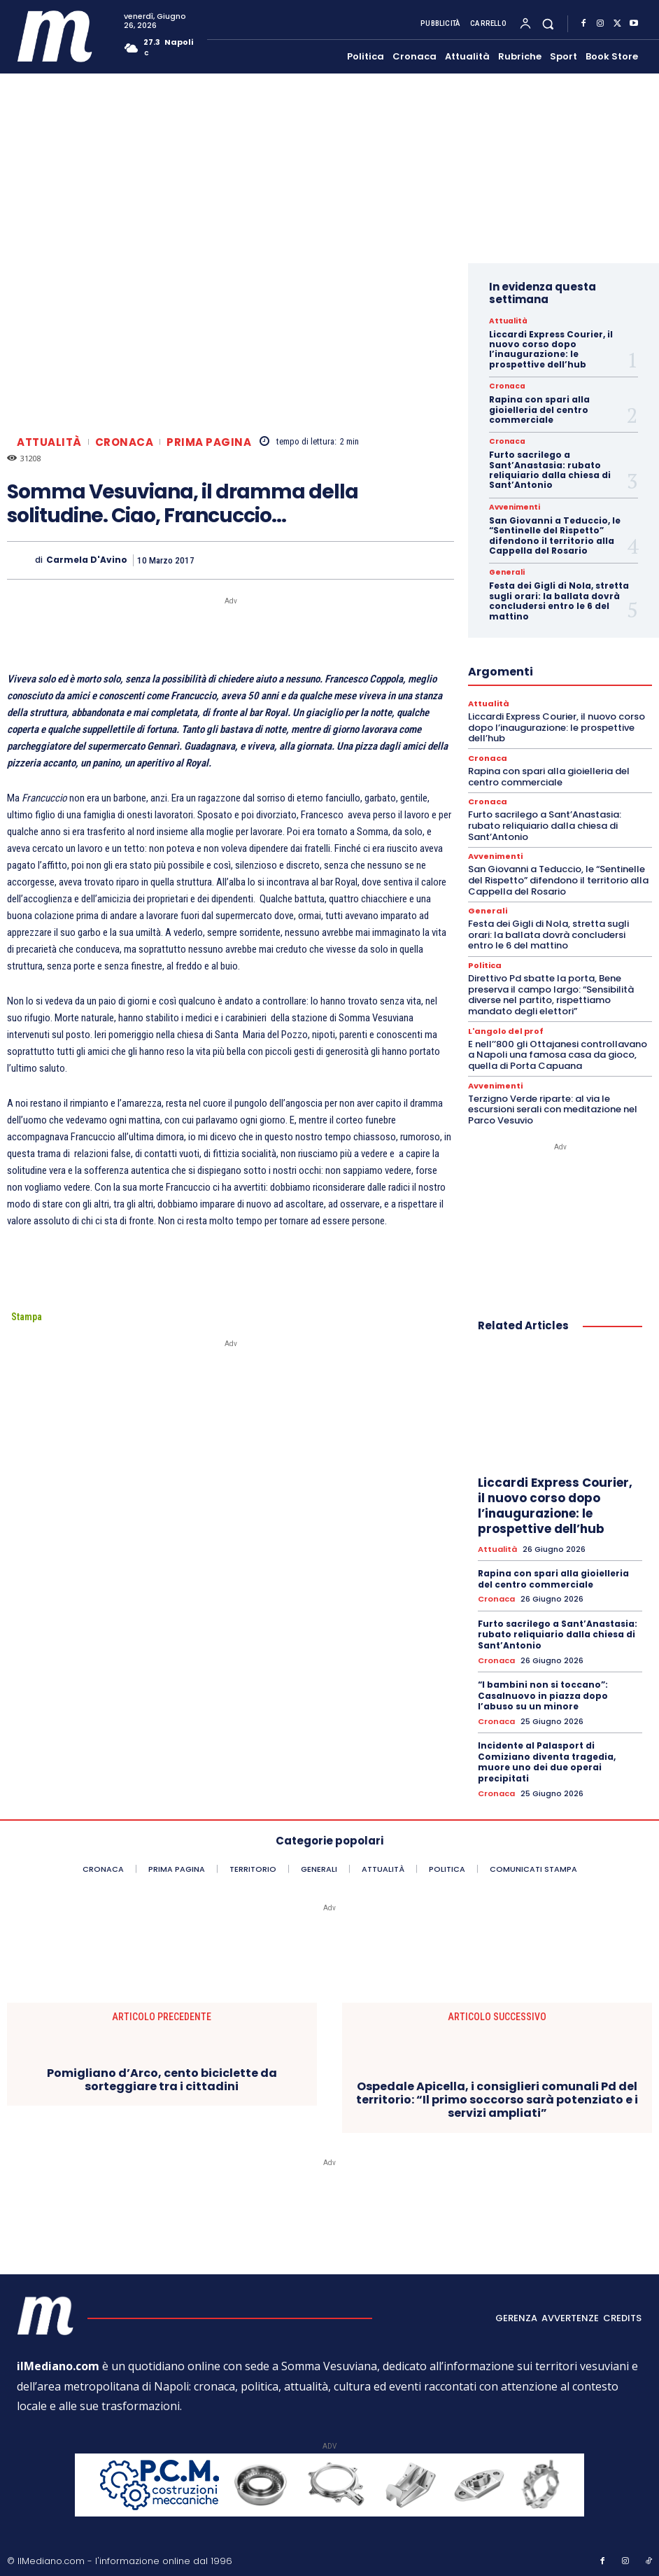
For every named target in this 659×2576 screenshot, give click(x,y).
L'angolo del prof (506, 1031)
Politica (484, 965)
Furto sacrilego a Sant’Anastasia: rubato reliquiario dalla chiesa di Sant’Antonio (550, 470)
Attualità (49, 442)
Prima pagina (208, 442)
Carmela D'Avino (86, 560)
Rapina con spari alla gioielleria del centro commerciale (539, 409)
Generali (506, 572)
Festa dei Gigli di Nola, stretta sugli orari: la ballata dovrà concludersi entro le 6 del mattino (559, 601)
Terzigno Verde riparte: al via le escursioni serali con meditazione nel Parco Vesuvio (552, 1108)
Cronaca (124, 442)
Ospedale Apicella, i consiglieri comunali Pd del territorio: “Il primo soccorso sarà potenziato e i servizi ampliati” (497, 2098)
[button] (548, 24)
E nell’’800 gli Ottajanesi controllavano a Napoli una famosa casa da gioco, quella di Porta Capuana (557, 1054)
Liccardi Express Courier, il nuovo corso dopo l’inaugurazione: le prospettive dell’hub (551, 349)
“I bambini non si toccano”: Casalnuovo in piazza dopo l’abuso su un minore (543, 1694)
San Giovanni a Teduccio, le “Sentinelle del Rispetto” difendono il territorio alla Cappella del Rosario (555, 535)
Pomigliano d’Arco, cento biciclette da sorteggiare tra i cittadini (162, 2078)
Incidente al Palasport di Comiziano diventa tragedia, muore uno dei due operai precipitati (547, 1760)
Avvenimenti (513, 507)
